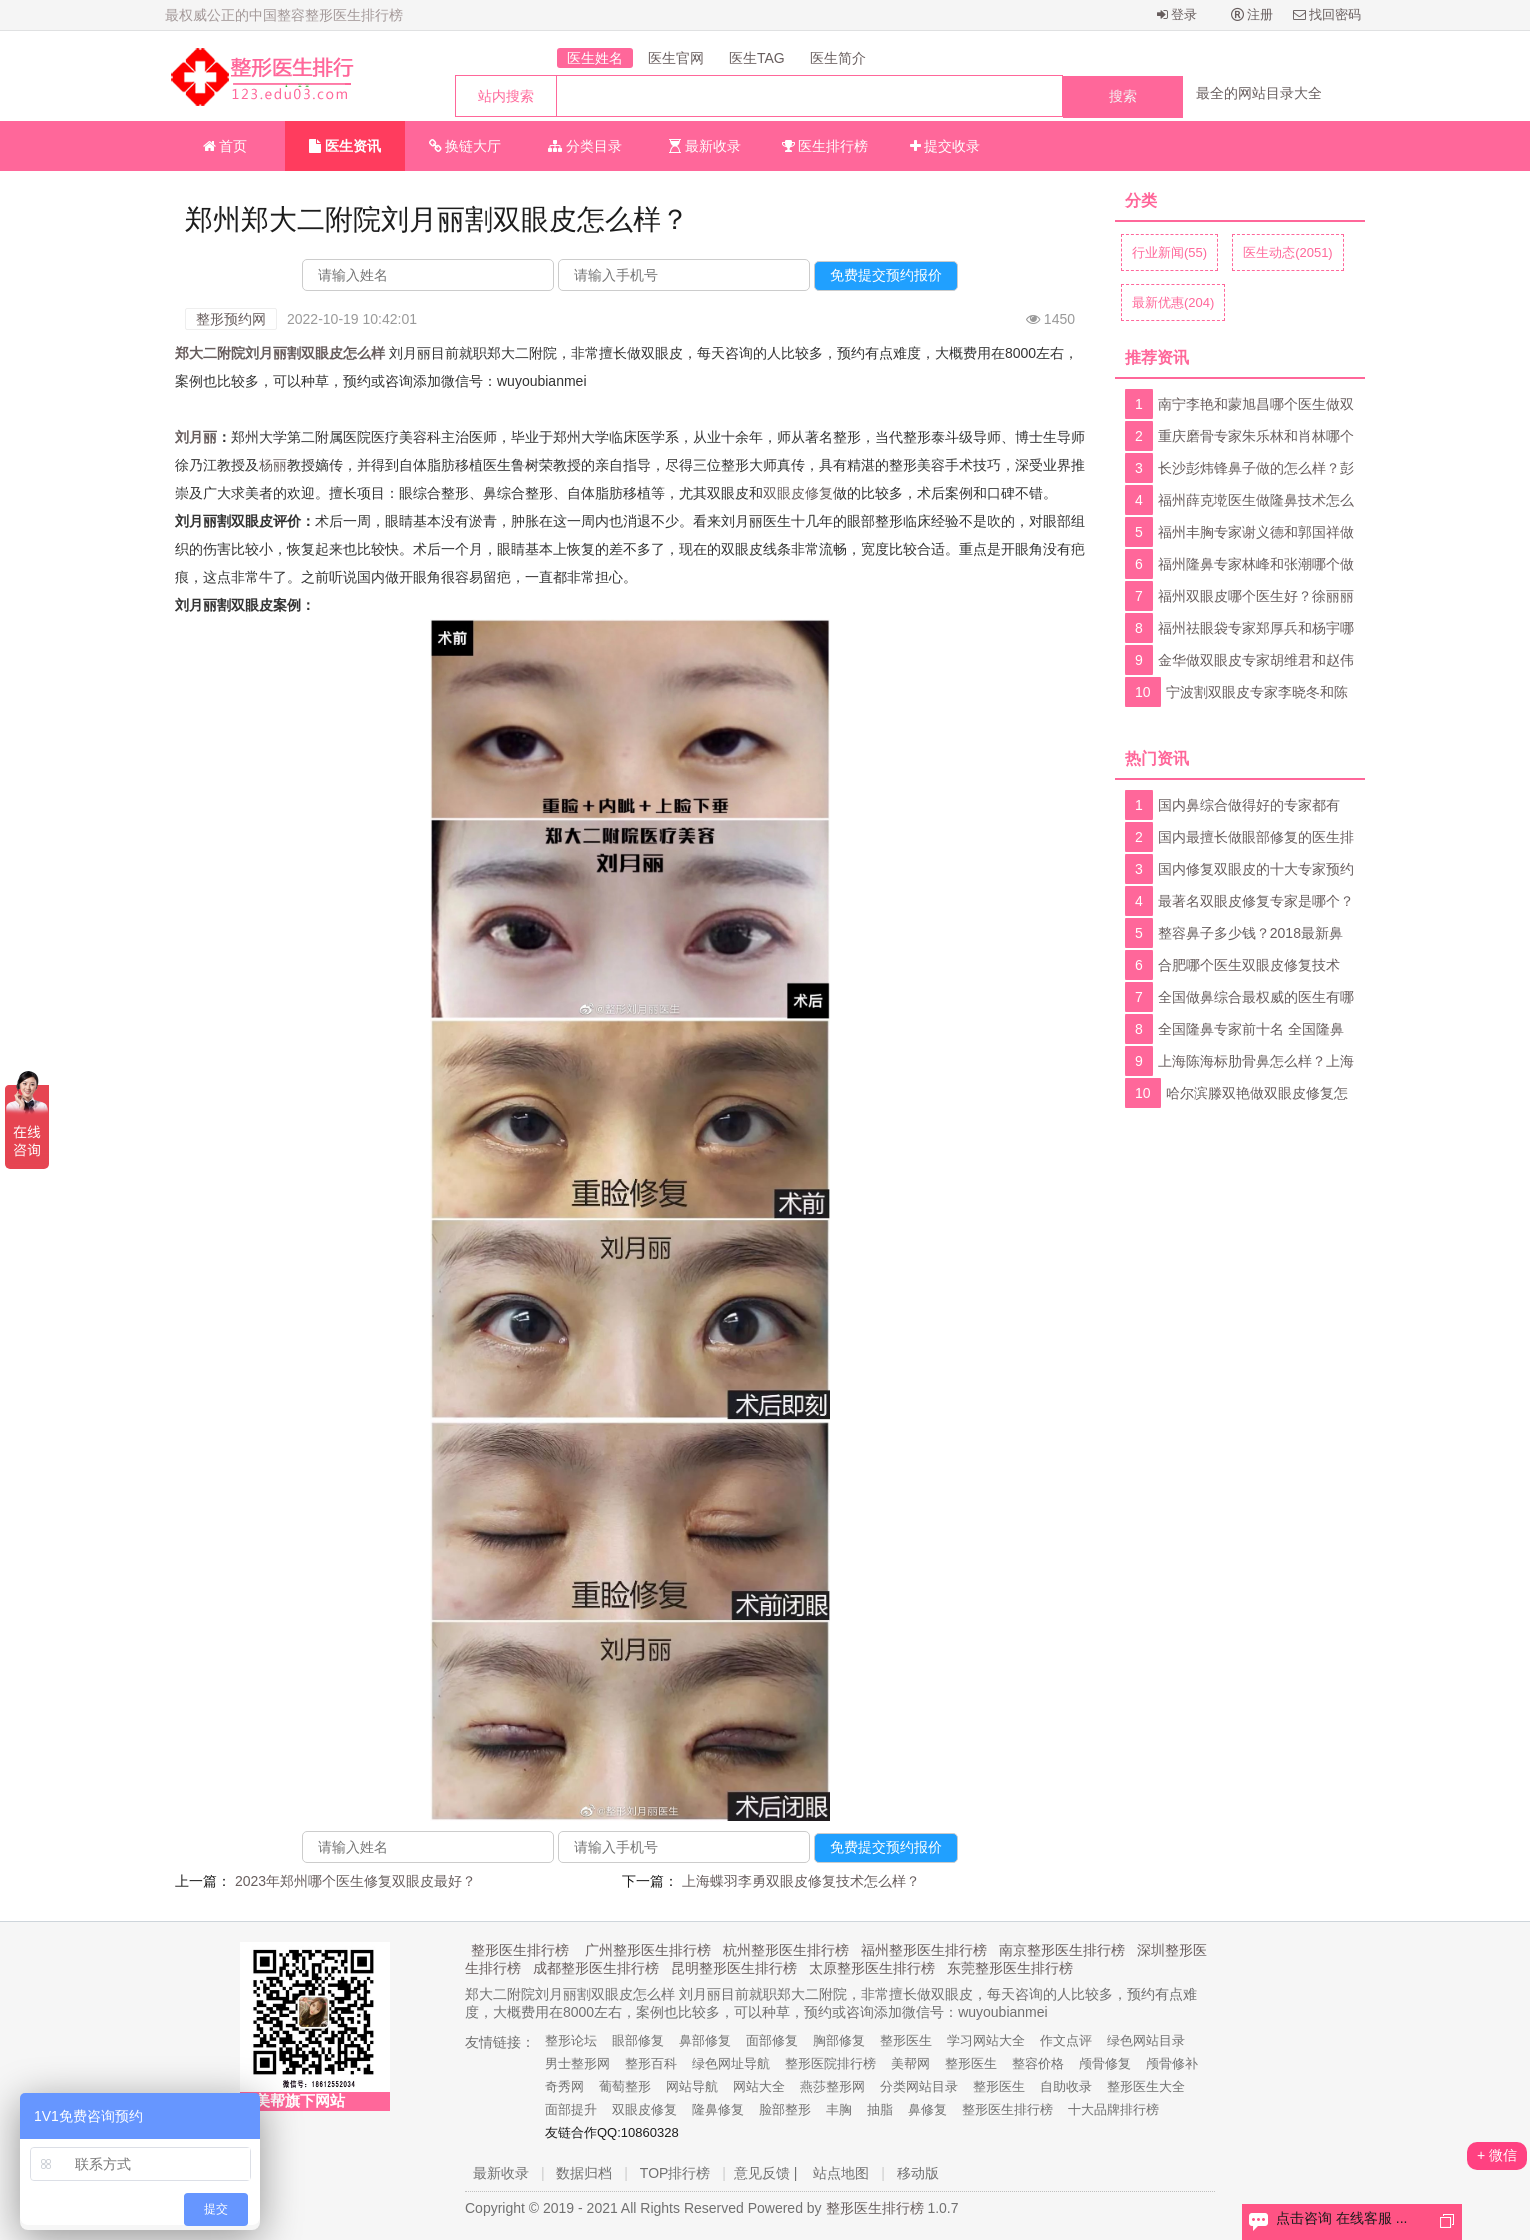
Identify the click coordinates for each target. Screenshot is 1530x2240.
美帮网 (910, 2063)
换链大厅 (465, 146)
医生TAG (757, 58)
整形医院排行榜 (830, 2063)
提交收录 (945, 146)
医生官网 (676, 58)
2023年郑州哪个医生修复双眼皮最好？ (355, 1881)
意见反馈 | (766, 2173)
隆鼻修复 (718, 2109)
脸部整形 (785, 2109)
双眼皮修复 (798, 493)
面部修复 (772, 2040)
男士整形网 (577, 2063)
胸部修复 (839, 2040)
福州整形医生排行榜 (924, 1950)
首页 (225, 146)
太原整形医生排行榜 (872, 1968)
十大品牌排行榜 (1113, 2109)
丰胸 (839, 2109)
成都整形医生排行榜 (596, 1968)
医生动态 (1288, 252)
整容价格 (1038, 2063)
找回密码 (1327, 14)
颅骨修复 (1105, 2063)
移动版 (918, 2173)
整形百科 (651, 2063)
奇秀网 (564, 2086)
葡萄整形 (625, 2086)
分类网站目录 (919, 2086)
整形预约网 (231, 319)
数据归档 (584, 2173)
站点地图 (841, 2173)
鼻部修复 (705, 2040)
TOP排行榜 (675, 2173)
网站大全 (759, 2086)
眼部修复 (638, 2040)
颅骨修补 (1172, 2063)
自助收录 (1066, 2086)
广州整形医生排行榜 (648, 1950)
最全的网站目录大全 (1259, 93)
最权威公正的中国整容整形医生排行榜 (284, 15)
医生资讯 (345, 146)
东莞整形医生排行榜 (1010, 1968)
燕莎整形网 (832, 2086)
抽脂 (880, 2109)
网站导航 (692, 2086)
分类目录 (585, 146)
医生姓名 (595, 58)
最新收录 (705, 146)
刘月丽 (196, 437)
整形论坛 (571, 2040)
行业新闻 (1169, 252)
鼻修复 (927, 2109)
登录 (1177, 14)
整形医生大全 (1146, 2086)
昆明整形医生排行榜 (734, 1968)
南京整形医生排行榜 (1062, 1950)
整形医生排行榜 (520, 1950)
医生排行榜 (825, 146)
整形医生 (906, 2040)
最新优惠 (1173, 302)
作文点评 (1066, 2040)
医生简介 (838, 58)
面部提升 (571, 2109)
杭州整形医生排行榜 (786, 1950)
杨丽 (273, 465)
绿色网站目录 (1146, 2040)
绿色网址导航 (731, 2063)
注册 (1252, 14)
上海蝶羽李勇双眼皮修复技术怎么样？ (801, 1881)
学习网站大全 (986, 2040)
